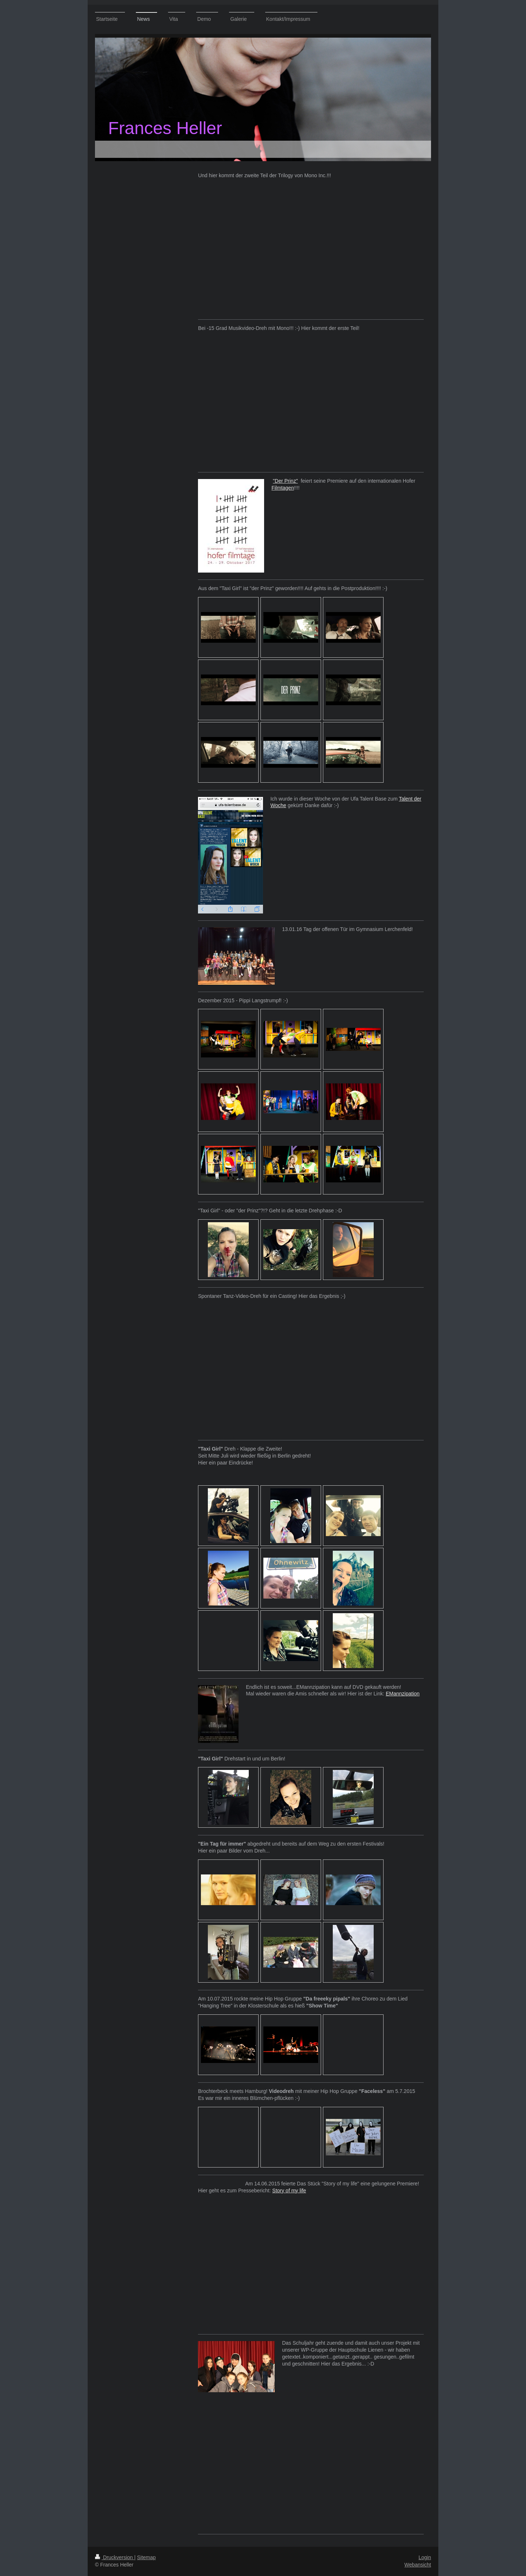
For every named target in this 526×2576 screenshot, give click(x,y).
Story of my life (289, 2190)
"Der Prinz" (285, 481)
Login (425, 2557)
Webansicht (417, 2565)
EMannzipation (403, 1694)
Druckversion (114, 2557)
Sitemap (146, 2557)
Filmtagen (282, 488)
